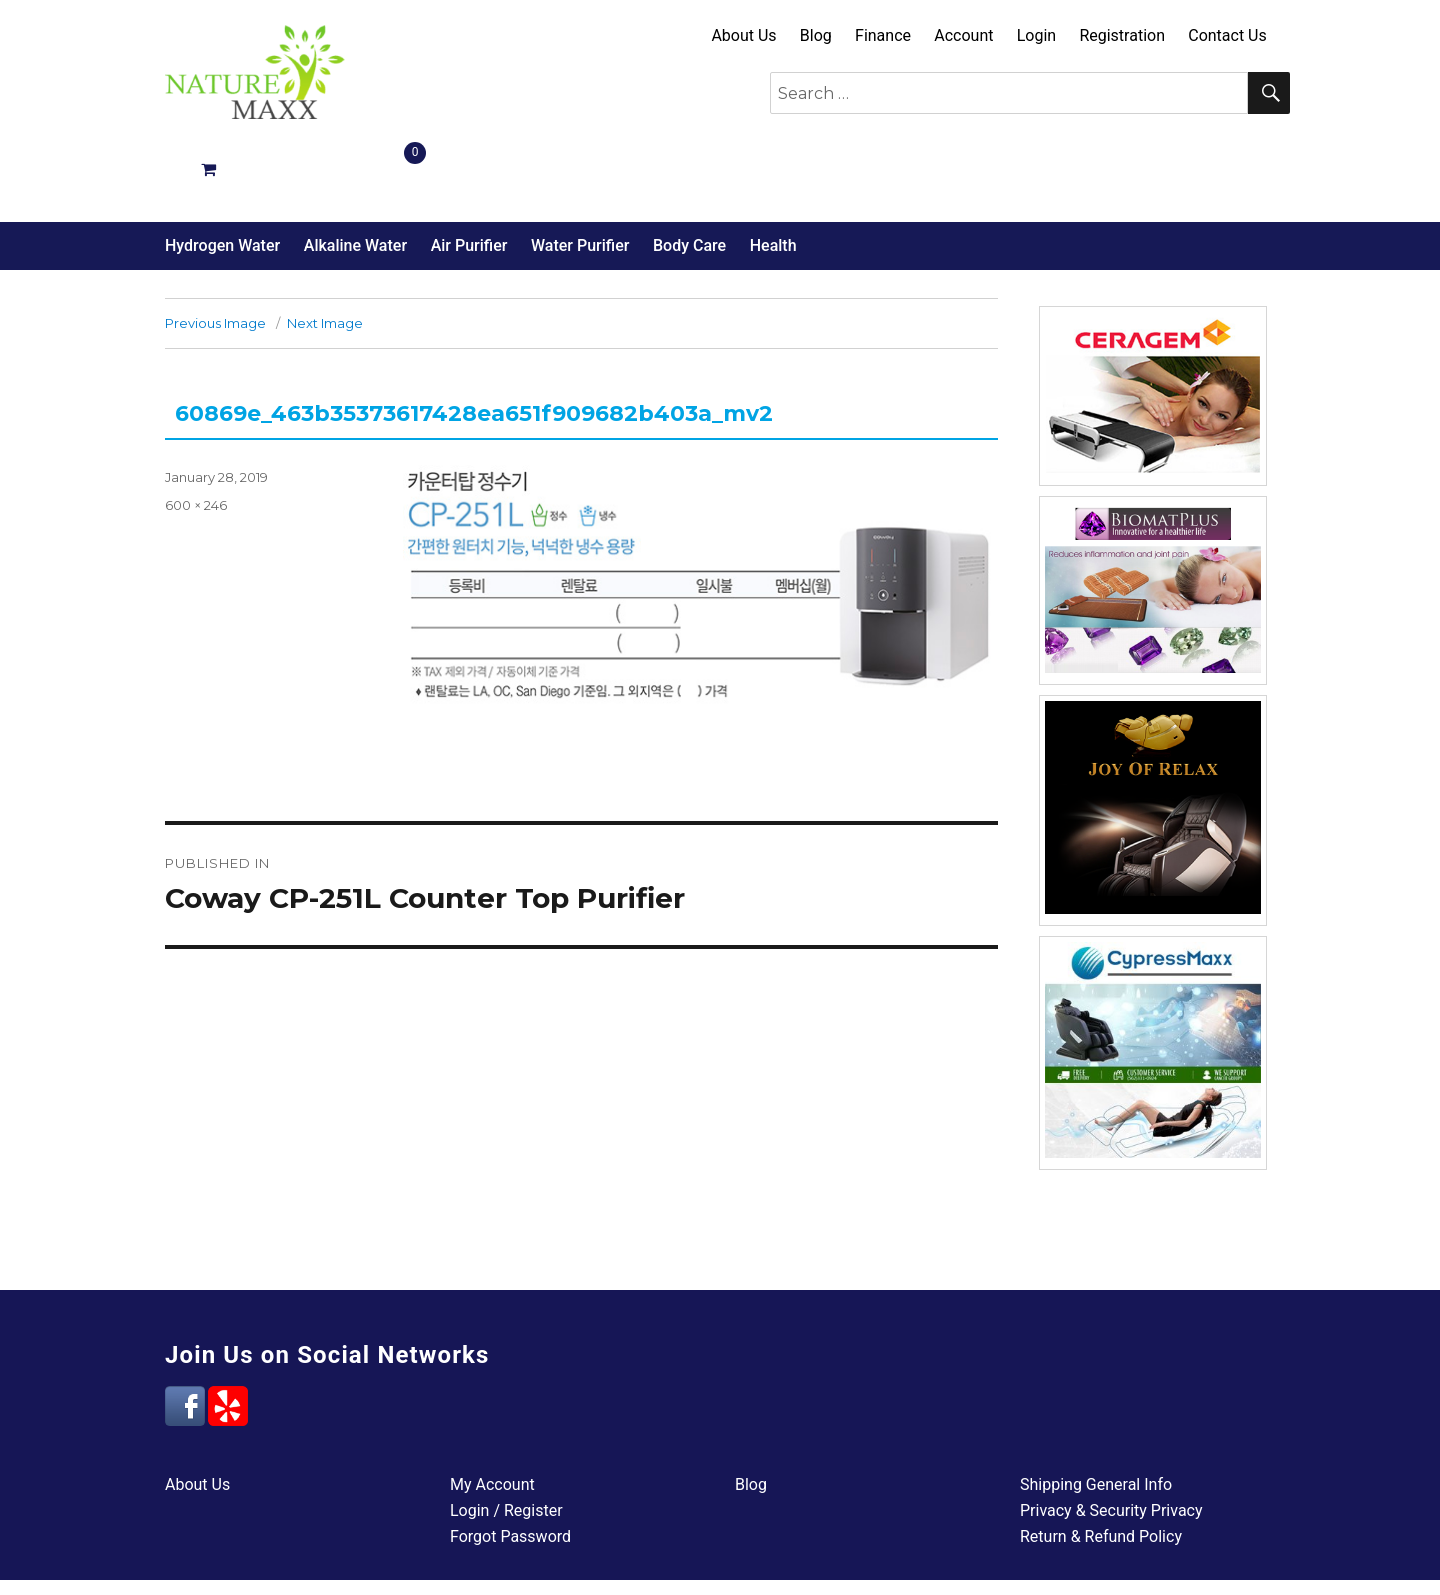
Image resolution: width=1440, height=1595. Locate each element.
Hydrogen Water (222, 174)
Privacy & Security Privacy (1111, 1439)
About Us (743, 35)
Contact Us (1227, 35)
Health (773, 174)
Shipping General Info (1096, 1413)
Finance (883, 35)
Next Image (325, 252)
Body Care (689, 174)
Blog (816, 35)
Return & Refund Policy (1101, 1465)
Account (963, 35)
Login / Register (506, 1439)
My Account (492, 1413)
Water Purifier (580, 174)
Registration (1122, 35)
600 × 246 (196, 434)
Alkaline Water (355, 174)
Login (1036, 35)
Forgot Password (510, 1465)
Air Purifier (469, 174)
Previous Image (215, 252)
